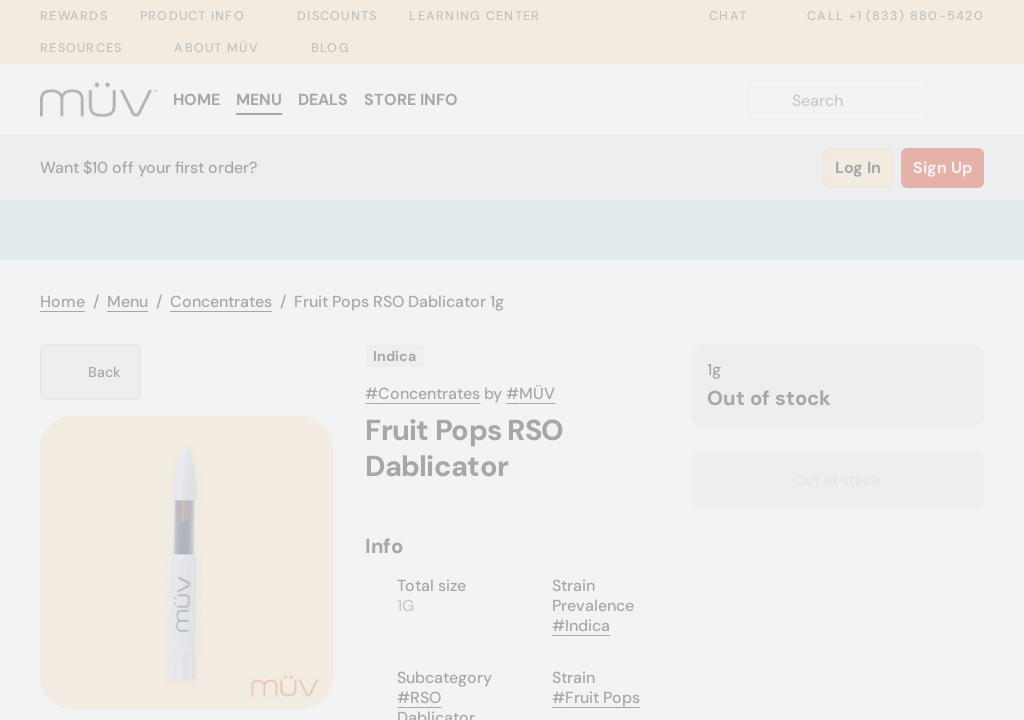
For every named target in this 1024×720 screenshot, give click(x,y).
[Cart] (964, 100)
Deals (323, 99)
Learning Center (474, 16)
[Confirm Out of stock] (837, 480)
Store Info (411, 99)
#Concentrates (422, 393)
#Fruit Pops (596, 697)
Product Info (192, 16)
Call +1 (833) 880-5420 (881, 16)
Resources (81, 48)
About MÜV (216, 48)
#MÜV (530, 393)
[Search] (854, 100)
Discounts (337, 15)
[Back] (90, 372)
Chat (714, 16)
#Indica (581, 625)
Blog (330, 47)
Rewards (74, 15)
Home (196, 99)
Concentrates (221, 301)
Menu (259, 99)
